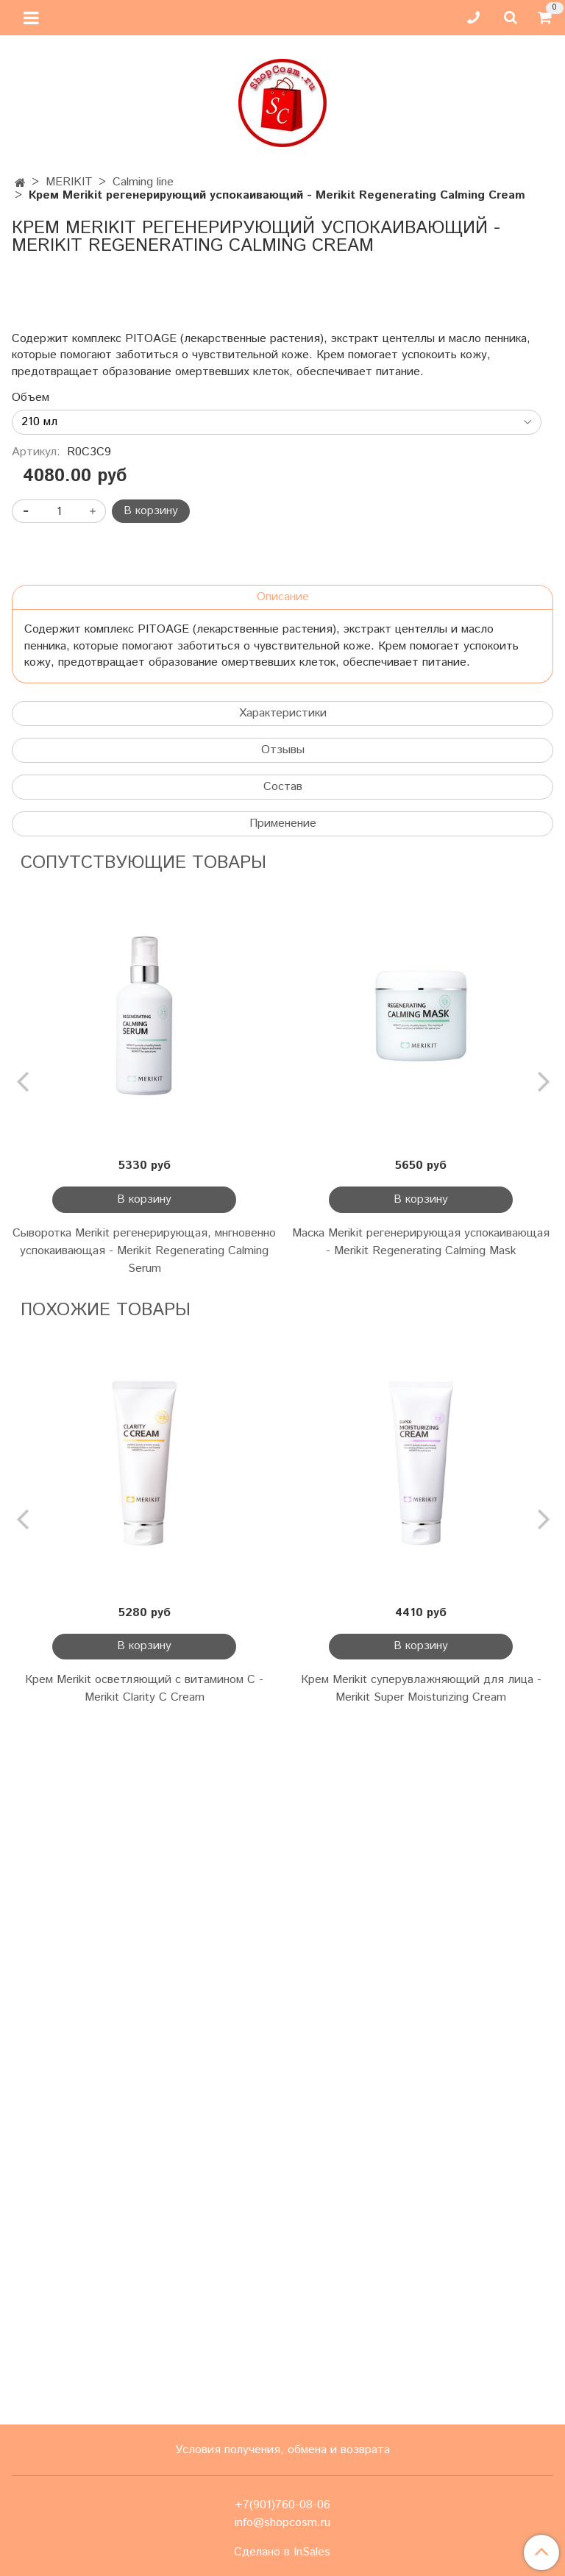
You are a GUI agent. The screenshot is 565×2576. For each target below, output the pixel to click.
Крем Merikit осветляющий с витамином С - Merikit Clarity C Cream (144, 2383)
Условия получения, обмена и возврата (282, 2449)
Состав (282, 1481)
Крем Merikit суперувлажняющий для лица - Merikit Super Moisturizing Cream (421, 2383)
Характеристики (283, 1407)
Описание (283, 1291)
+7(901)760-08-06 (282, 2505)
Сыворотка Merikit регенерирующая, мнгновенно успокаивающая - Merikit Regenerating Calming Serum (144, 1945)
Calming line (143, 182)
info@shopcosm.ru (282, 2522)
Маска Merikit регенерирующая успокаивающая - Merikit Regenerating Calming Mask (421, 1936)
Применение (282, 1517)
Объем (30, 1092)
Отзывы (283, 1444)
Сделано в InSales (282, 2552)
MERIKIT (69, 182)
